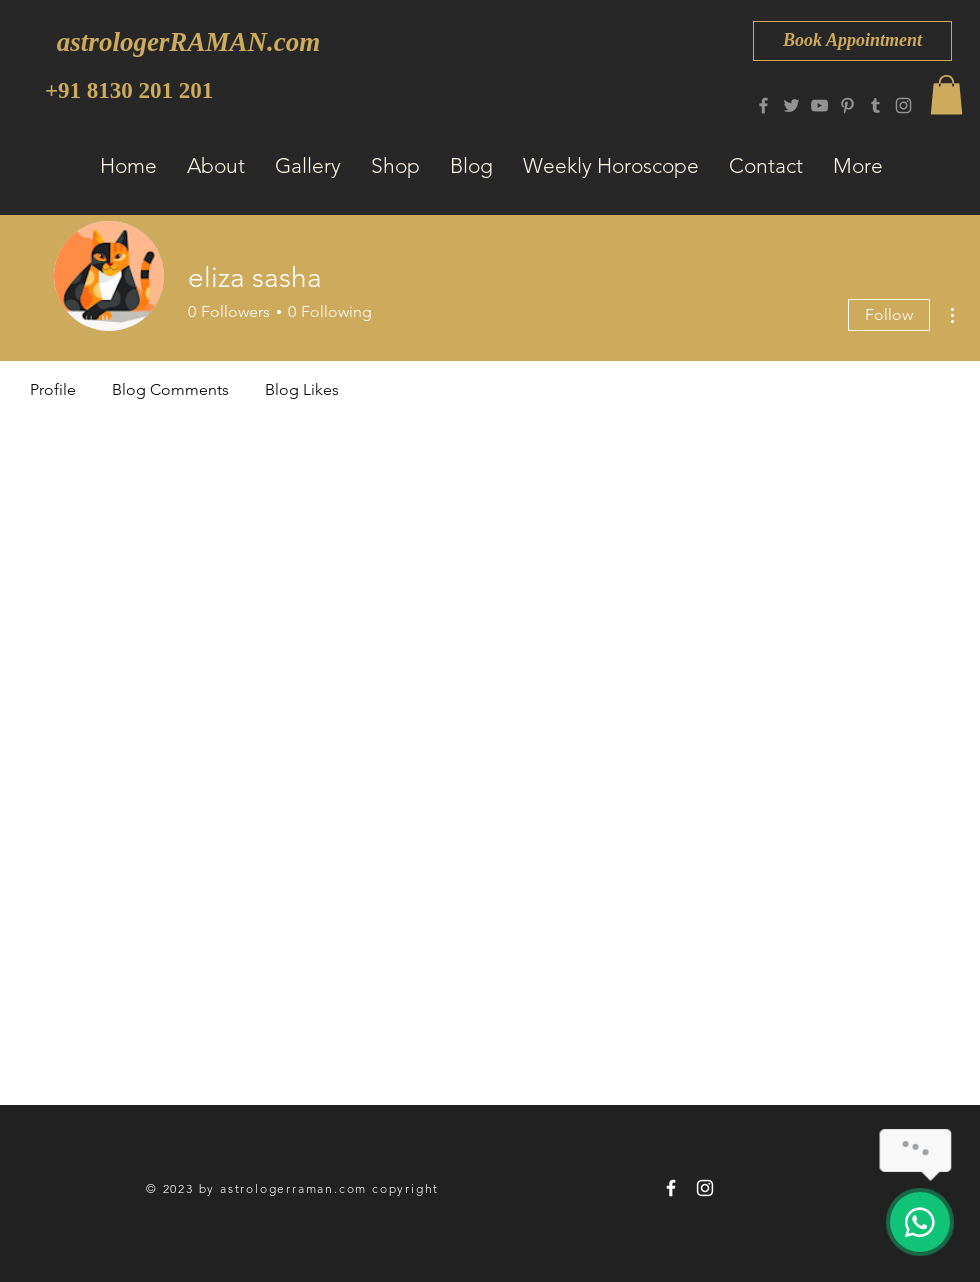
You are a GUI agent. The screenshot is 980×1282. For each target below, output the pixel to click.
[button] (946, 94)
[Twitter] (791, 105)
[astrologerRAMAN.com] (188, 42)
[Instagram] (903, 105)
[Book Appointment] (852, 41)
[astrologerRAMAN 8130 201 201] (671, 1188)
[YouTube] (819, 105)
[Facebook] (763, 105)
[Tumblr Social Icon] (875, 105)
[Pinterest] (847, 105)
